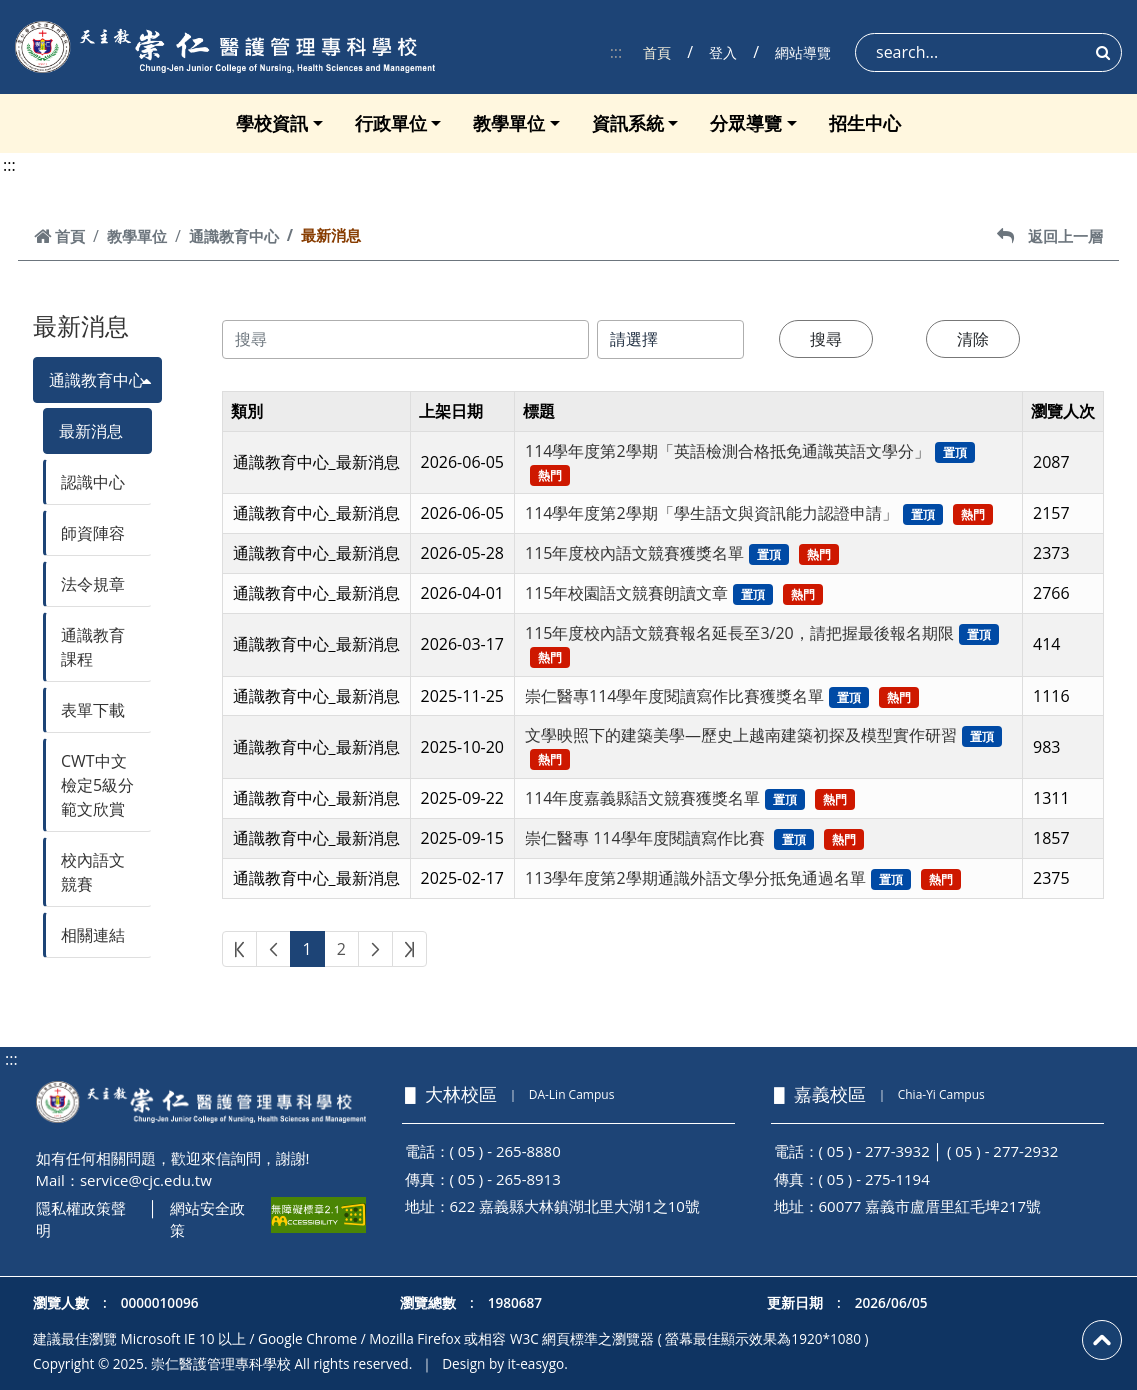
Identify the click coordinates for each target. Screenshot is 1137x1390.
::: (616, 52)
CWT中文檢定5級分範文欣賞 (97, 785)
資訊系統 (628, 123)
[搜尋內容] (406, 339)
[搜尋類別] (670, 339)
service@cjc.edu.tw (146, 1180)
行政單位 (391, 123)
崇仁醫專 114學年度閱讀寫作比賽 (647, 838)
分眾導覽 (746, 123)
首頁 (657, 52)
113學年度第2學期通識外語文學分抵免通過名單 (695, 878)
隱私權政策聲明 (81, 1219)
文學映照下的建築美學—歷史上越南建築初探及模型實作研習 (741, 735)
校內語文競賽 (93, 872)
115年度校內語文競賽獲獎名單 (634, 553)
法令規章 (93, 584)
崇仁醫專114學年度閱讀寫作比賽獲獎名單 (674, 696)
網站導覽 (803, 52)
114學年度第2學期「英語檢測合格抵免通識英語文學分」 (727, 451)
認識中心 (93, 482)
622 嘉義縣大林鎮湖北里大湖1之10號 (575, 1206)
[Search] (988, 52)
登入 (723, 52)
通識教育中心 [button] (97, 380)
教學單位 (509, 123)
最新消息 (91, 431)
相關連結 (93, 935)
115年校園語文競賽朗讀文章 (626, 593)
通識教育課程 (93, 647)
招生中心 (865, 123)
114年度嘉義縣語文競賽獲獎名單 (642, 798)
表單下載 (93, 710)
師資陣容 (93, 533)
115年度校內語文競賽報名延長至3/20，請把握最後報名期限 (739, 633)
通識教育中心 (234, 236)
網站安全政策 (207, 1219)
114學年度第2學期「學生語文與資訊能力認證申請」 (711, 513)
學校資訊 (272, 123)
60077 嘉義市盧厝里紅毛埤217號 (930, 1206)
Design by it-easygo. (505, 1363)
